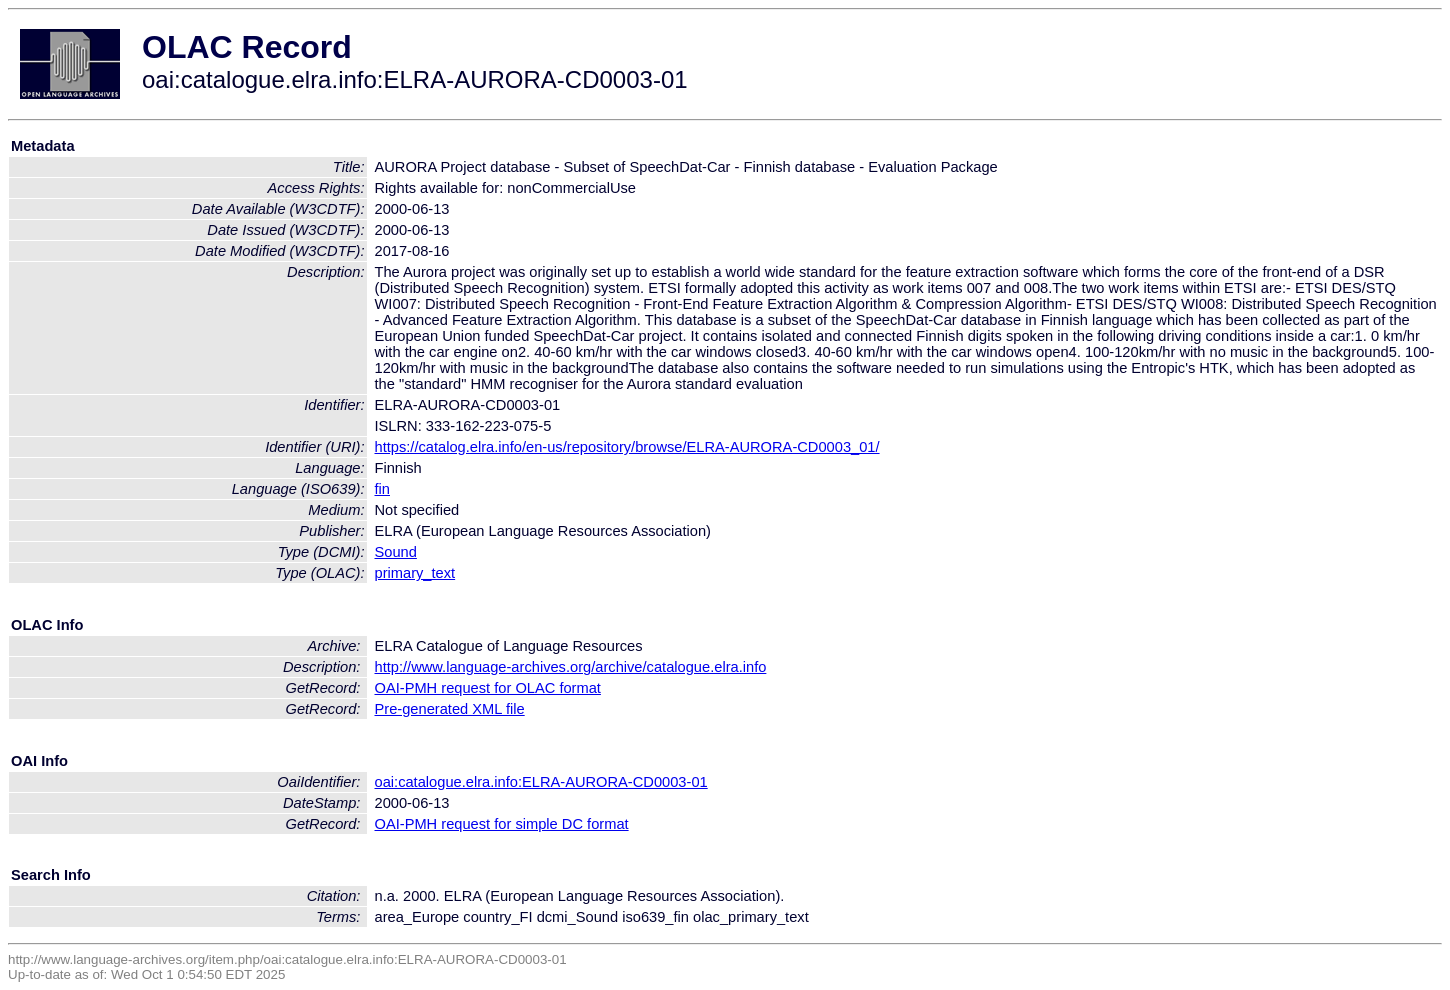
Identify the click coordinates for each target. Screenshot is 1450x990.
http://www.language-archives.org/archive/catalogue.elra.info (571, 667)
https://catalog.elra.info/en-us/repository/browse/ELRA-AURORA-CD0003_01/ (627, 447)
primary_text (415, 573)
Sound (396, 552)
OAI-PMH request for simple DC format (502, 824)
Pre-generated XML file (450, 709)
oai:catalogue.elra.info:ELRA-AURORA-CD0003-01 (541, 782)
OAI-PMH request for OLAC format (488, 688)
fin (382, 489)
